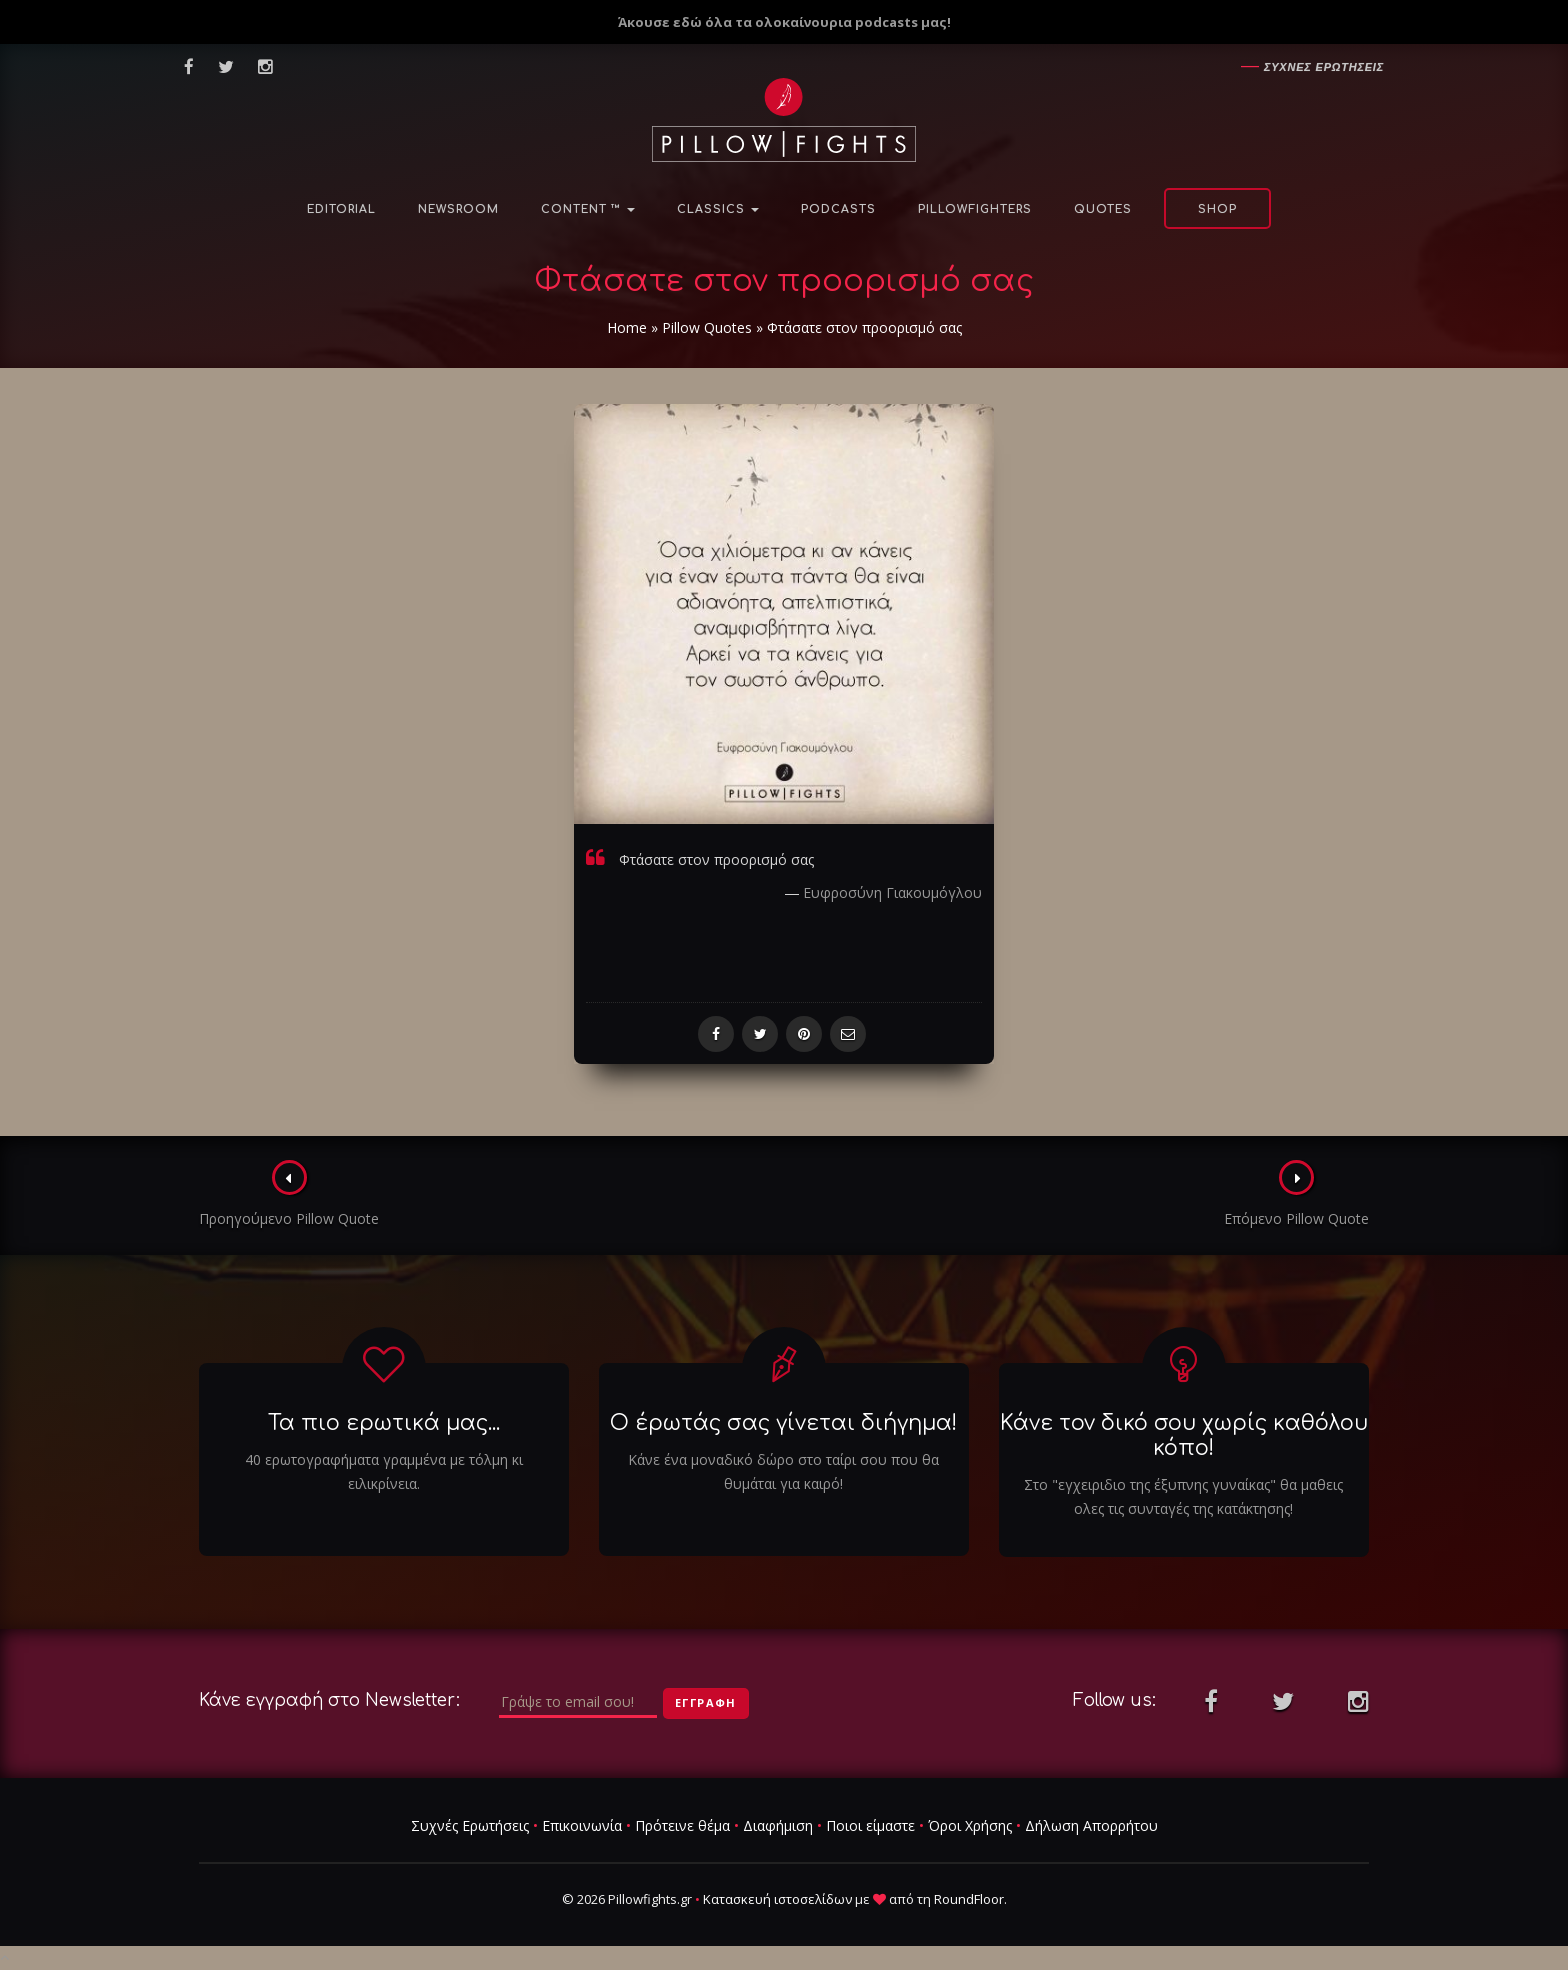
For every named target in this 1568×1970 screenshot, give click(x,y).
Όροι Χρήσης (970, 1825)
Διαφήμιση (778, 1825)
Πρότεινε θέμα (682, 1825)
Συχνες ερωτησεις (1324, 67)
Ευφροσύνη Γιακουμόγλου (892, 892)
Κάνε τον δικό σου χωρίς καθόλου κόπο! (1184, 1435)
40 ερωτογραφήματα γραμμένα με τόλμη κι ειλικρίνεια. (384, 1471)
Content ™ (588, 209)
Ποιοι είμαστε (870, 1825)
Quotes (1103, 209)
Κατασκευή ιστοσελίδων (777, 1899)
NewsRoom (458, 209)
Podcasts (838, 209)
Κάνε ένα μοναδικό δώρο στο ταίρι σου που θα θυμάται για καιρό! (783, 1471)
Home (627, 327)
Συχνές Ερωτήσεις (470, 1825)
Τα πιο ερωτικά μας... (384, 1423)
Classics (718, 209)
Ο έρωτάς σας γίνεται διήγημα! (783, 1423)
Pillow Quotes (707, 327)
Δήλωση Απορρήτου (1091, 1825)
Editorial (341, 209)
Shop (1217, 209)
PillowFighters (975, 209)
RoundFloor (969, 1899)
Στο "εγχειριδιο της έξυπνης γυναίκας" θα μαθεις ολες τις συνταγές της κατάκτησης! (1183, 1496)
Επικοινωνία (582, 1825)
